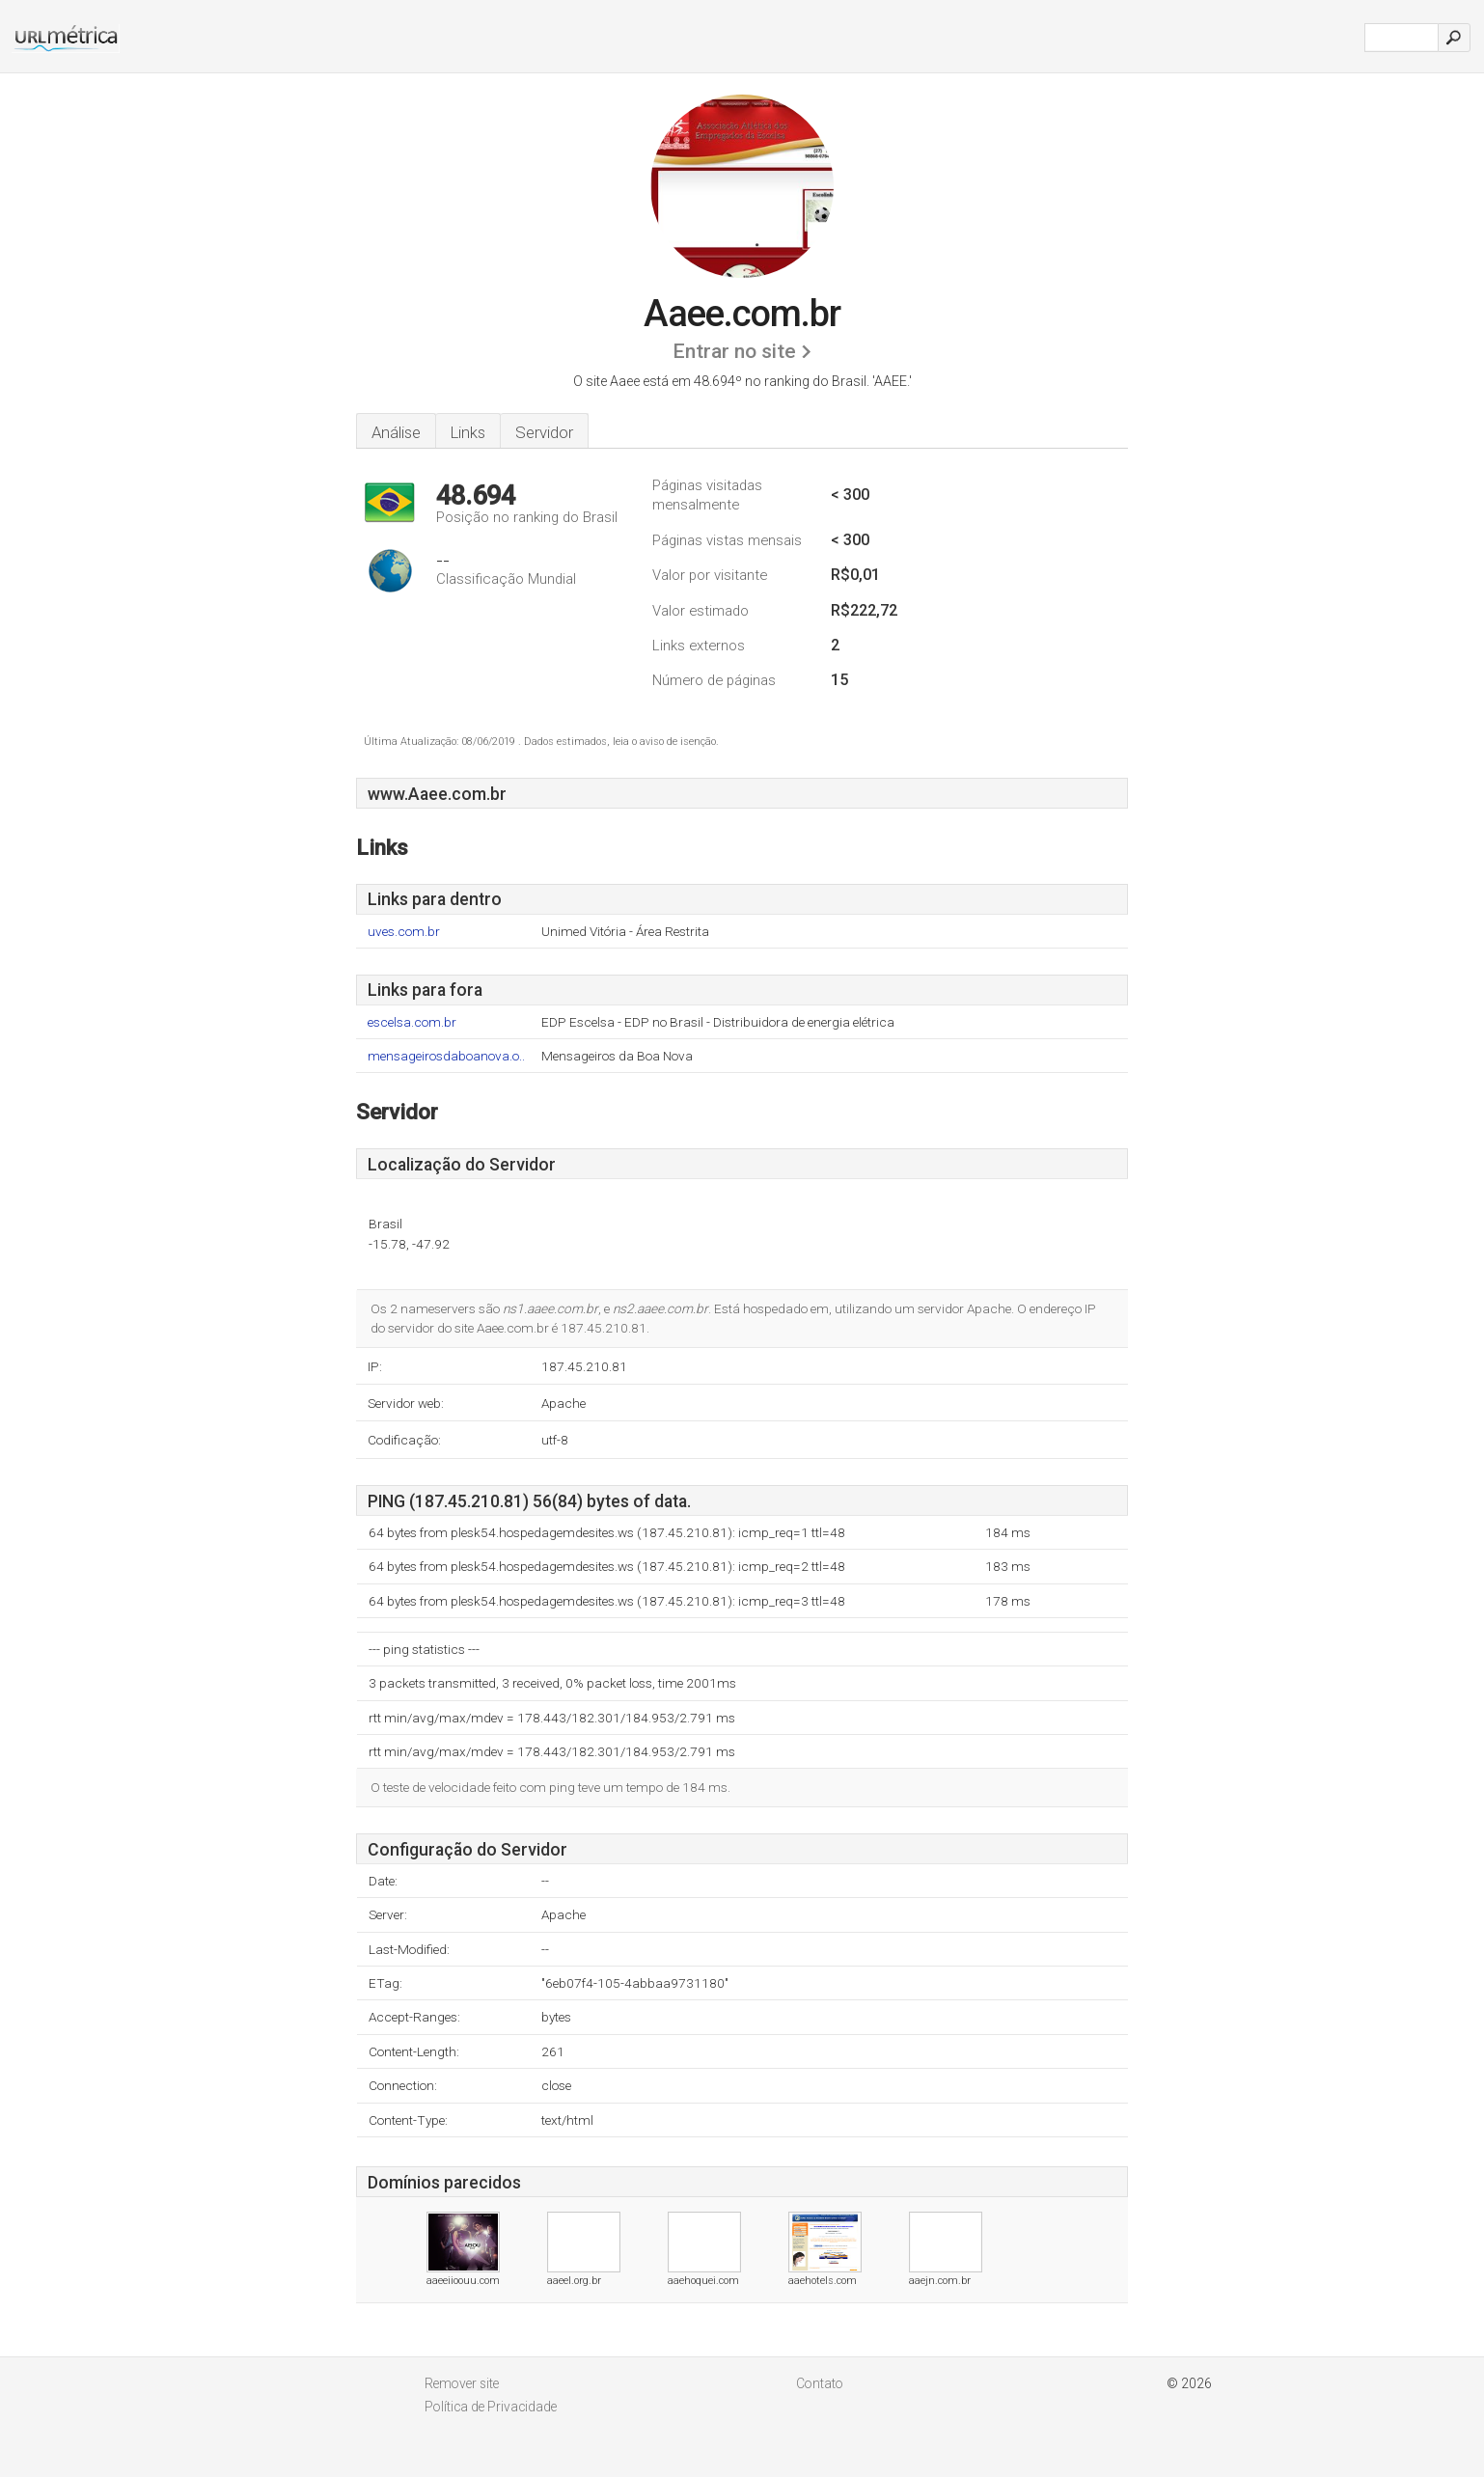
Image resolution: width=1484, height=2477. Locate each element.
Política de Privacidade (491, 2406)
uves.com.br (404, 931)
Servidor (544, 432)
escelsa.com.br (412, 1022)
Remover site (462, 2383)
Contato (819, 2383)
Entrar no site (734, 351)
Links (468, 432)
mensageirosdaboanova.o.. (446, 1056)
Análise (396, 432)
